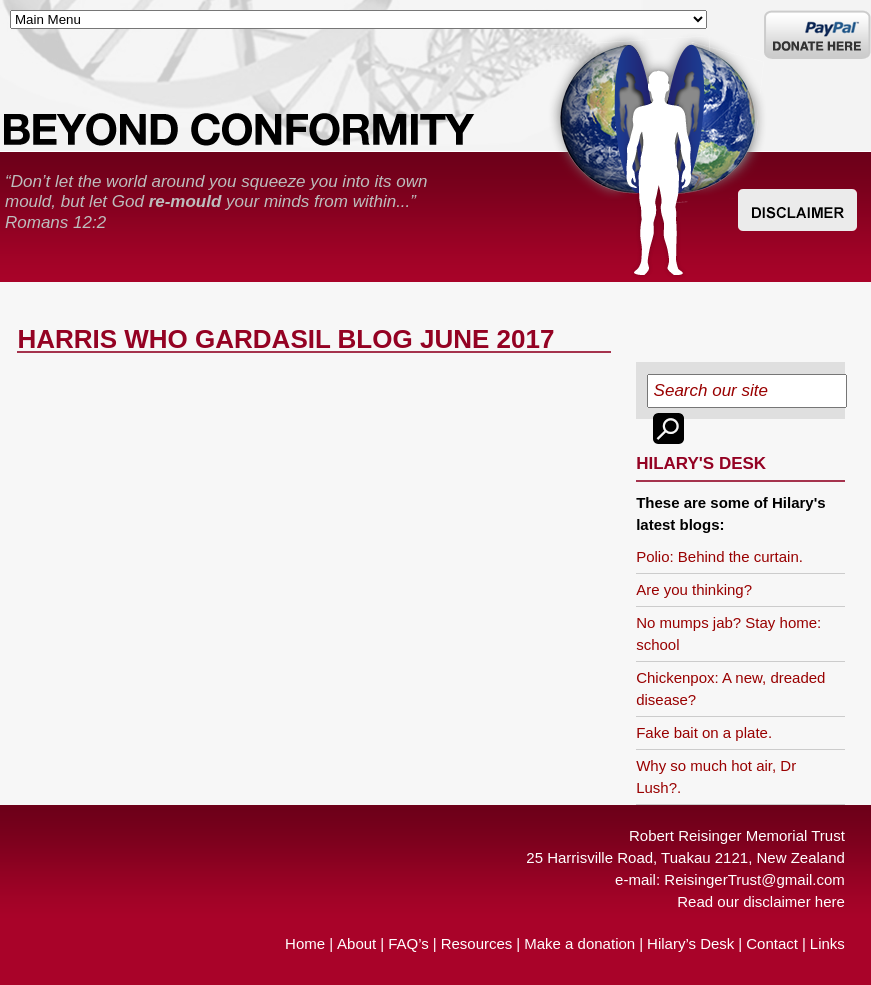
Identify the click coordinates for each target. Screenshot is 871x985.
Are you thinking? (694, 589)
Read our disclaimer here (761, 901)
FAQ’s (408, 943)
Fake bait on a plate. (704, 732)
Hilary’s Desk (690, 943)
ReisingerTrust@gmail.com (754, 879)
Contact (772, 943)
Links (827, 943)
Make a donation (579, 943)
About (356, 943)
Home (305, 943)
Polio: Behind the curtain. (719, 556)
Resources (477, 943)
